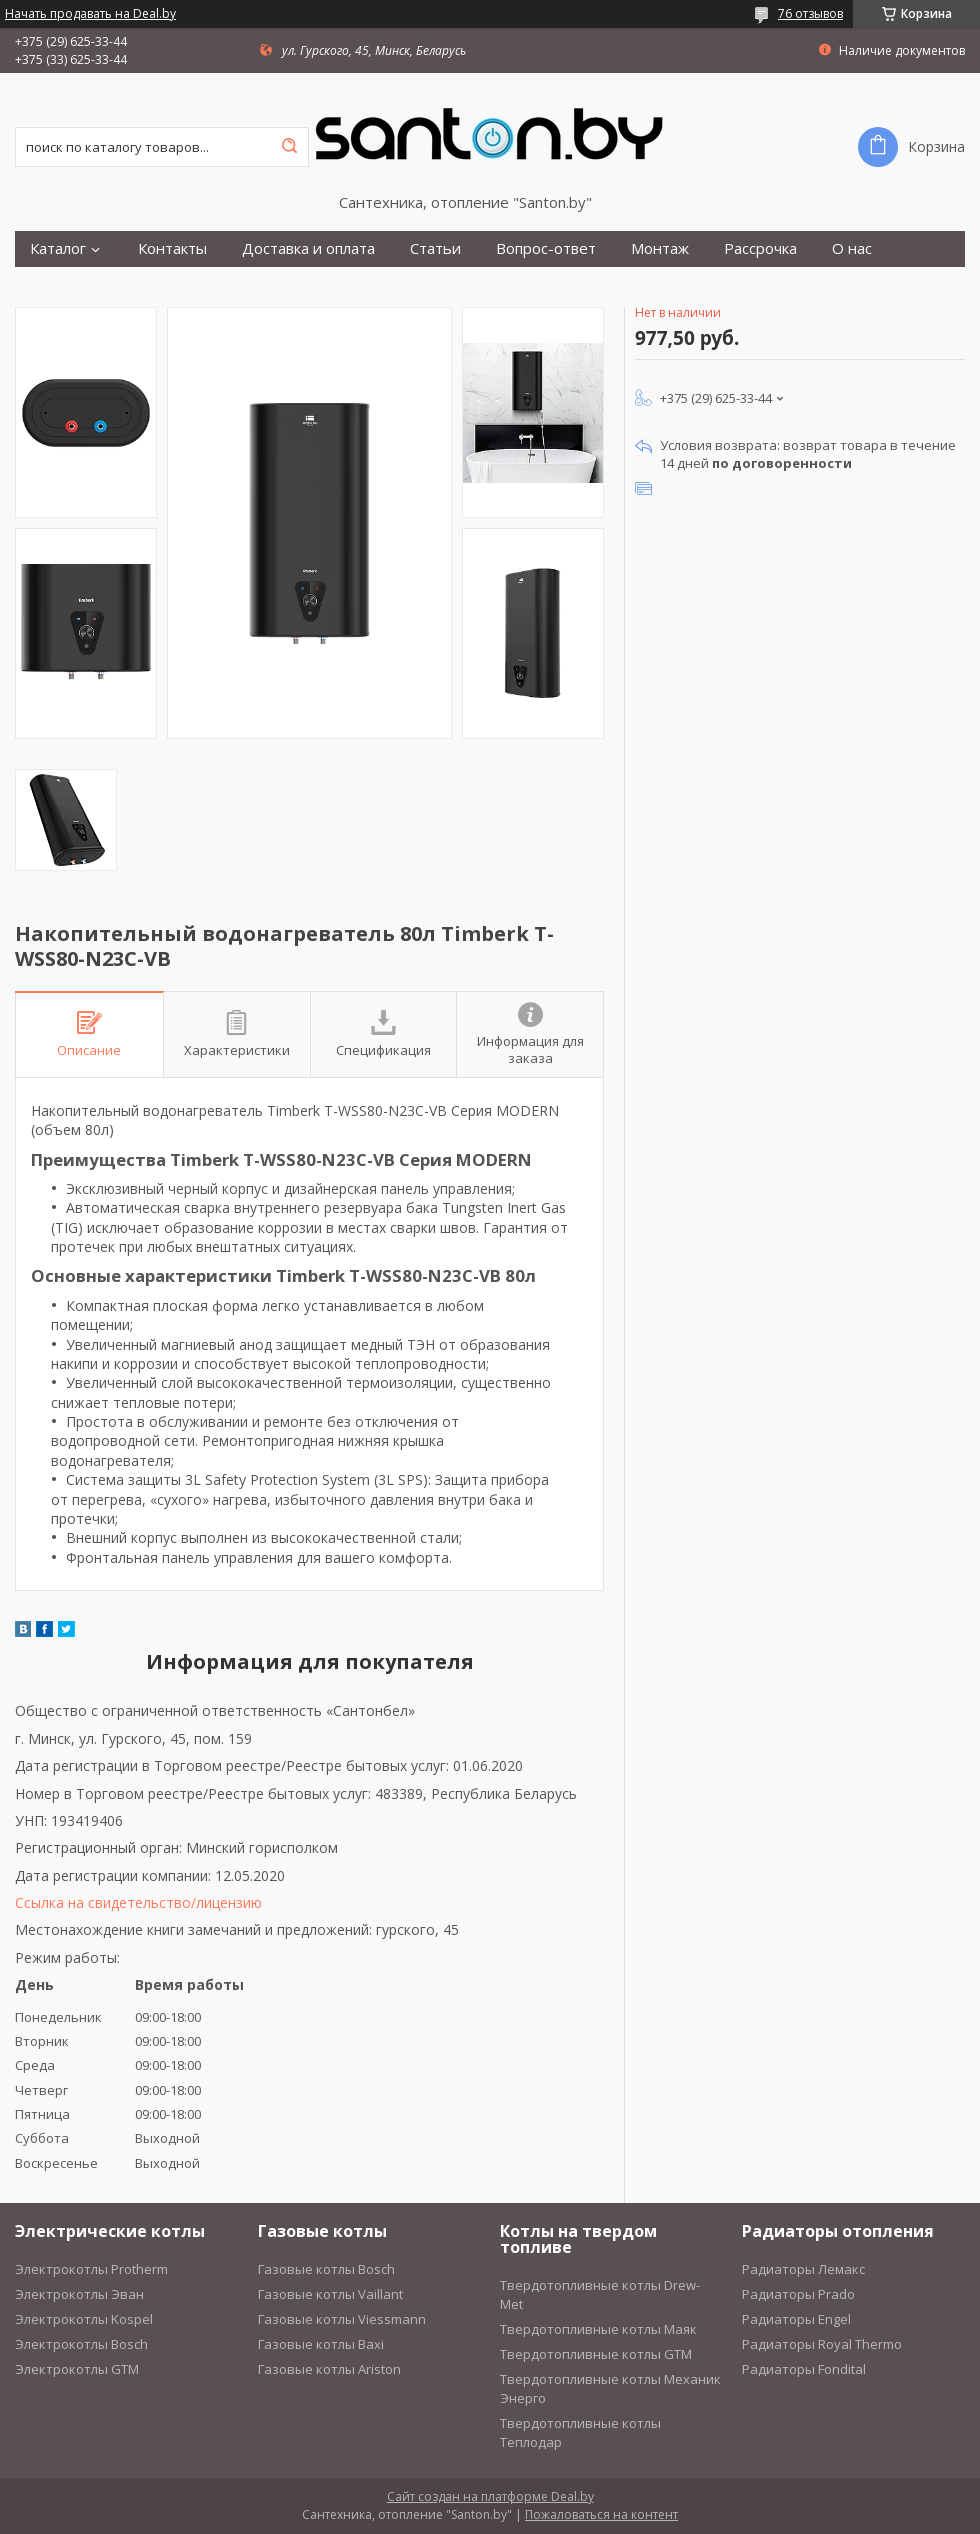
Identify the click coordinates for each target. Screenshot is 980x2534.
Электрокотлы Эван (79, 2294)
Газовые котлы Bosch (326, 2269)
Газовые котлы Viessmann (342, 2319)
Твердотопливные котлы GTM (596, 2354)
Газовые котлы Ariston (329, 2369)
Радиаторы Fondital (804, 2369)
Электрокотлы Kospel (84, 2319)
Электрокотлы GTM (77, 2369)
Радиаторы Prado (798, 2294)
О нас (852, 248)
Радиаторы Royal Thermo (822, 2344)
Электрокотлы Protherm (91, 2269)
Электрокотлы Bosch (81, 2344)
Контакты (172, 248)
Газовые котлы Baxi (321, 2344)
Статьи (435, 248)
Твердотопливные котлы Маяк (598, 2329)
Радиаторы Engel (796, 2319)
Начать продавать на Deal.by (90, 14)
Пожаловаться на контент (601, 2514)
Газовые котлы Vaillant (330, 2294)
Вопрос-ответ (546, 248)
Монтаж (660, 248)
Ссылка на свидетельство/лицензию (138, 1902)
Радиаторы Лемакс (803, 2269)
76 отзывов (810, 13)
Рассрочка (760, 248)
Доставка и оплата (308, 248)
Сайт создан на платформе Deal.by (490, 2496)
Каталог (58, 248)
